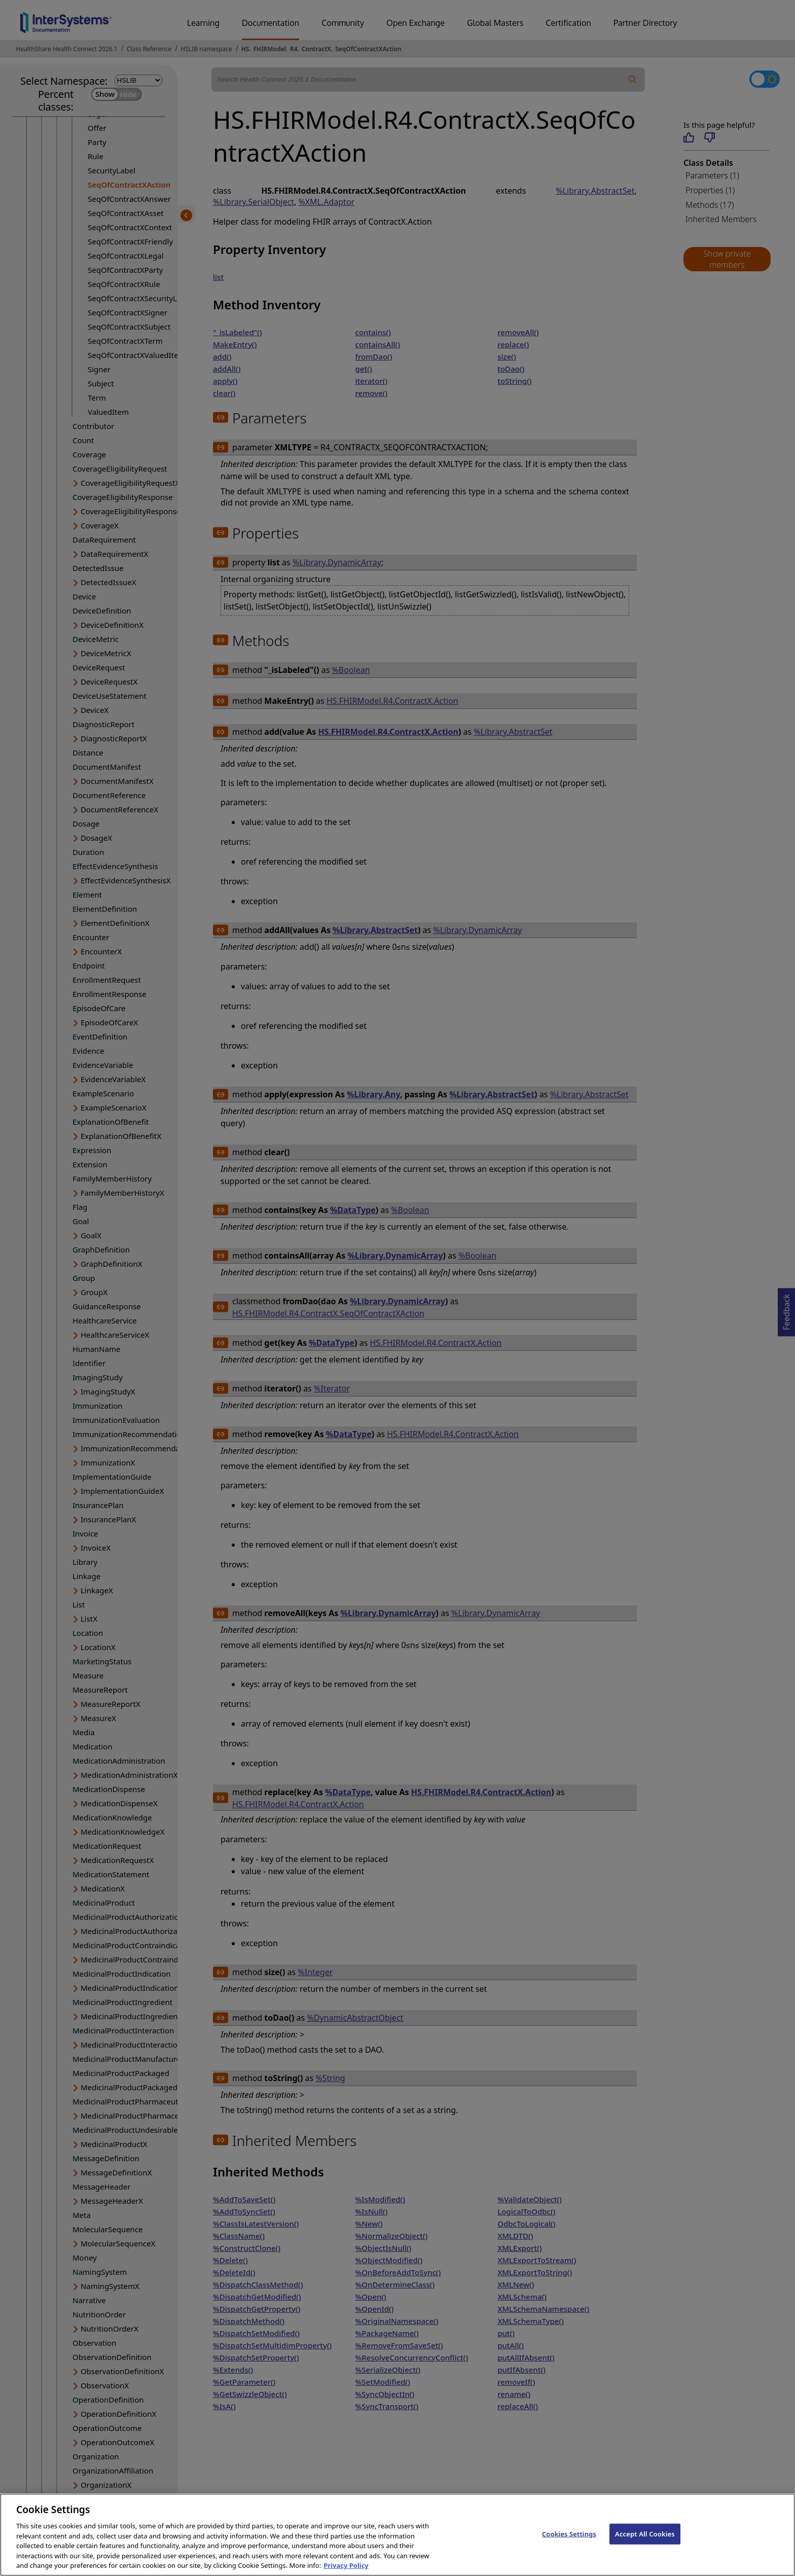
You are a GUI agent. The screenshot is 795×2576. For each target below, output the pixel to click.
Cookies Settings (569, 2543)
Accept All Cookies (645, 2543)
